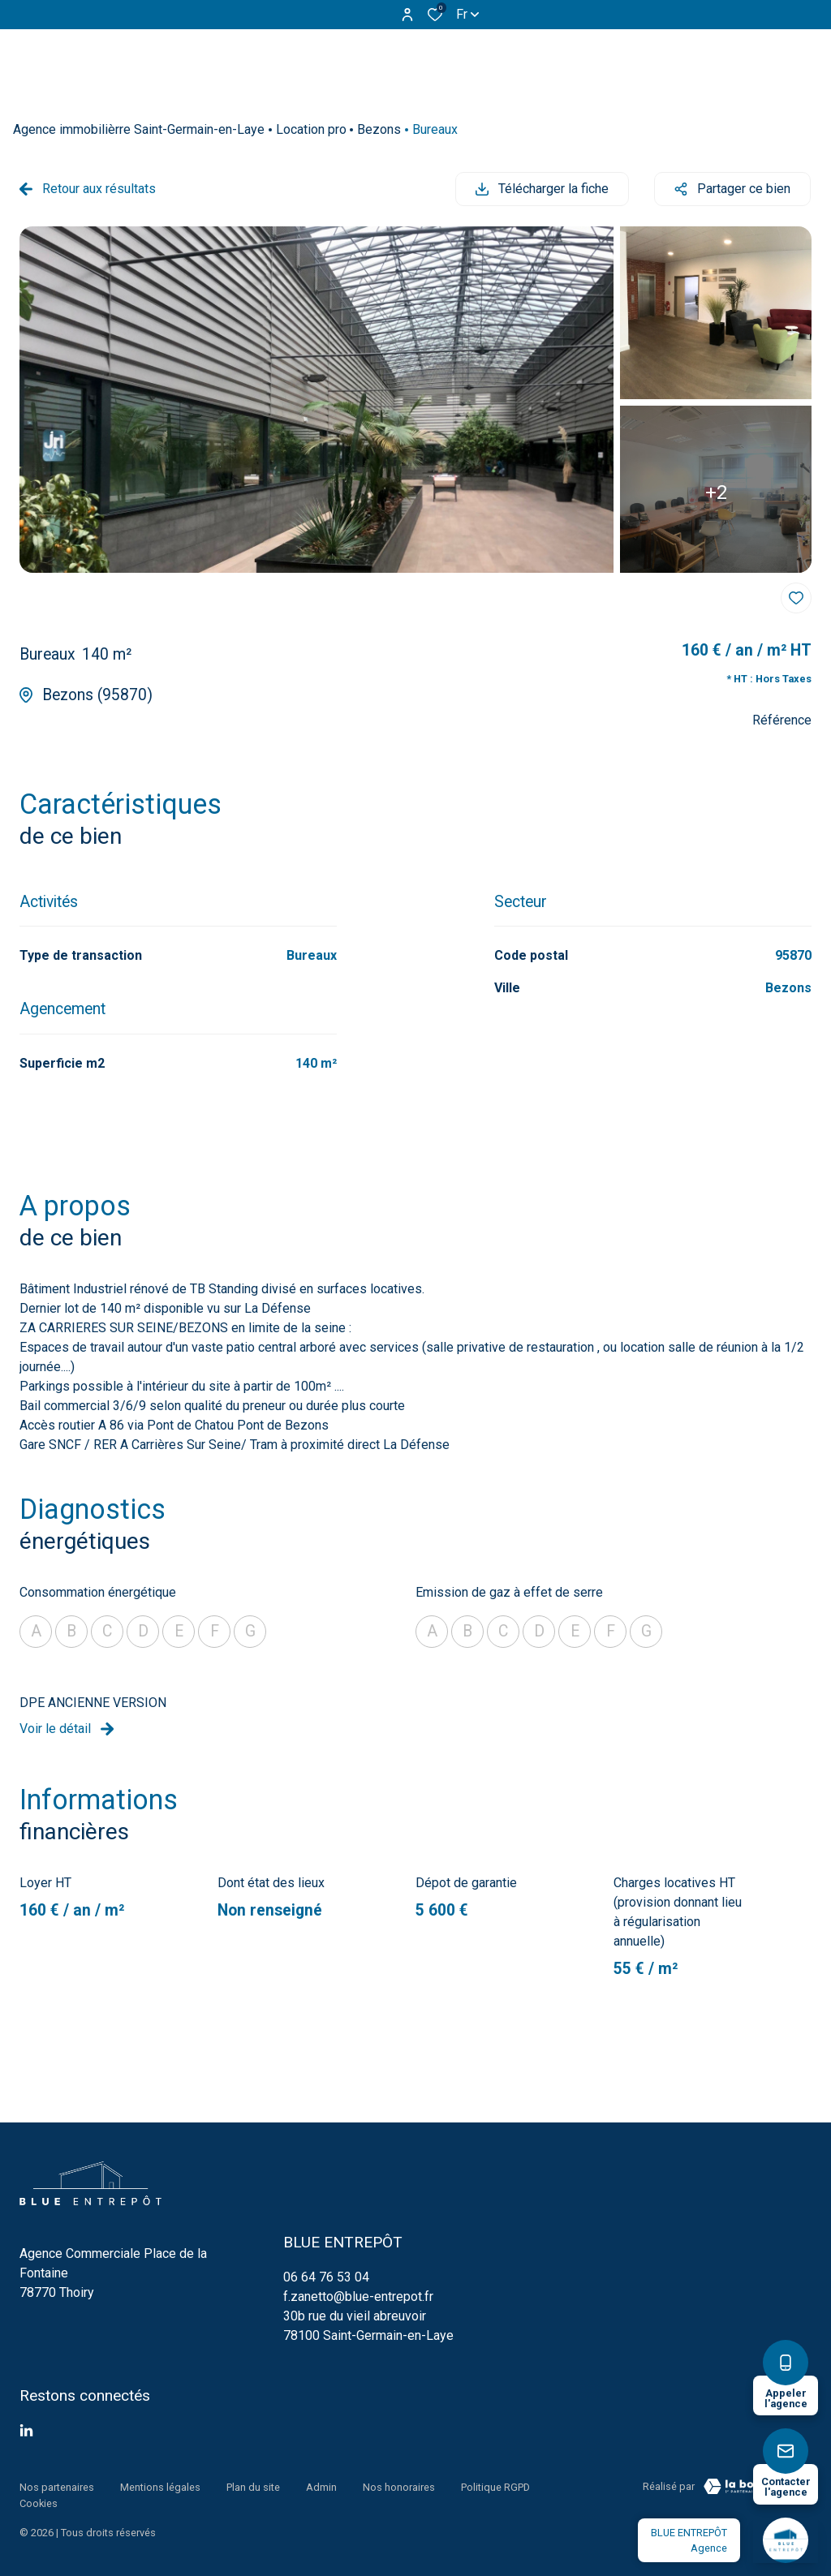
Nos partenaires (56, 2485)
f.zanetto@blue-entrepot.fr (358, 2295)
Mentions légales (160, 2485)
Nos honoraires (399, 2485)
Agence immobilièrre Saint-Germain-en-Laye (139, 129)
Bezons (379, 129)
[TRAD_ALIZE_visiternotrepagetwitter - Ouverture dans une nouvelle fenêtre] (26, 2429)
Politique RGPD (495, 2485)
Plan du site (253, 2485)
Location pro (311, 129)
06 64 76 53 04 (326, 2276)
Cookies (38, 2501)
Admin (321, 2485)
